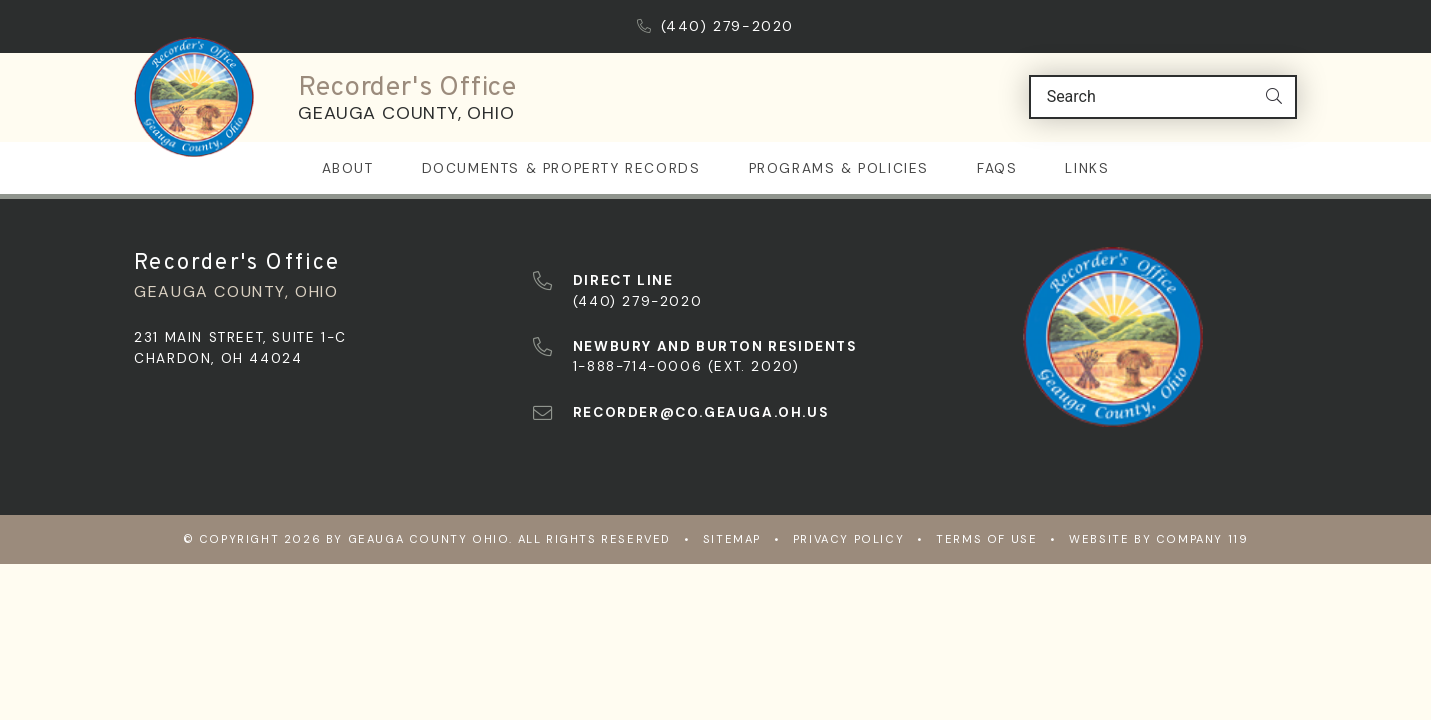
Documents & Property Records (561, 167)
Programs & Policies (839, 167)
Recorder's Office (407, 88)
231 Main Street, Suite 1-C (240, 336)
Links (1087, 167)
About (348, 167)
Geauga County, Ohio (406, 113)
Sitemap (732, 538)
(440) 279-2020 (715, 26)
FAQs (997, 167)
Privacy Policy (848, 538)
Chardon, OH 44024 (218, 357)
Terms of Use (986, 538)
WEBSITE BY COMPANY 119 (1158, 538)
